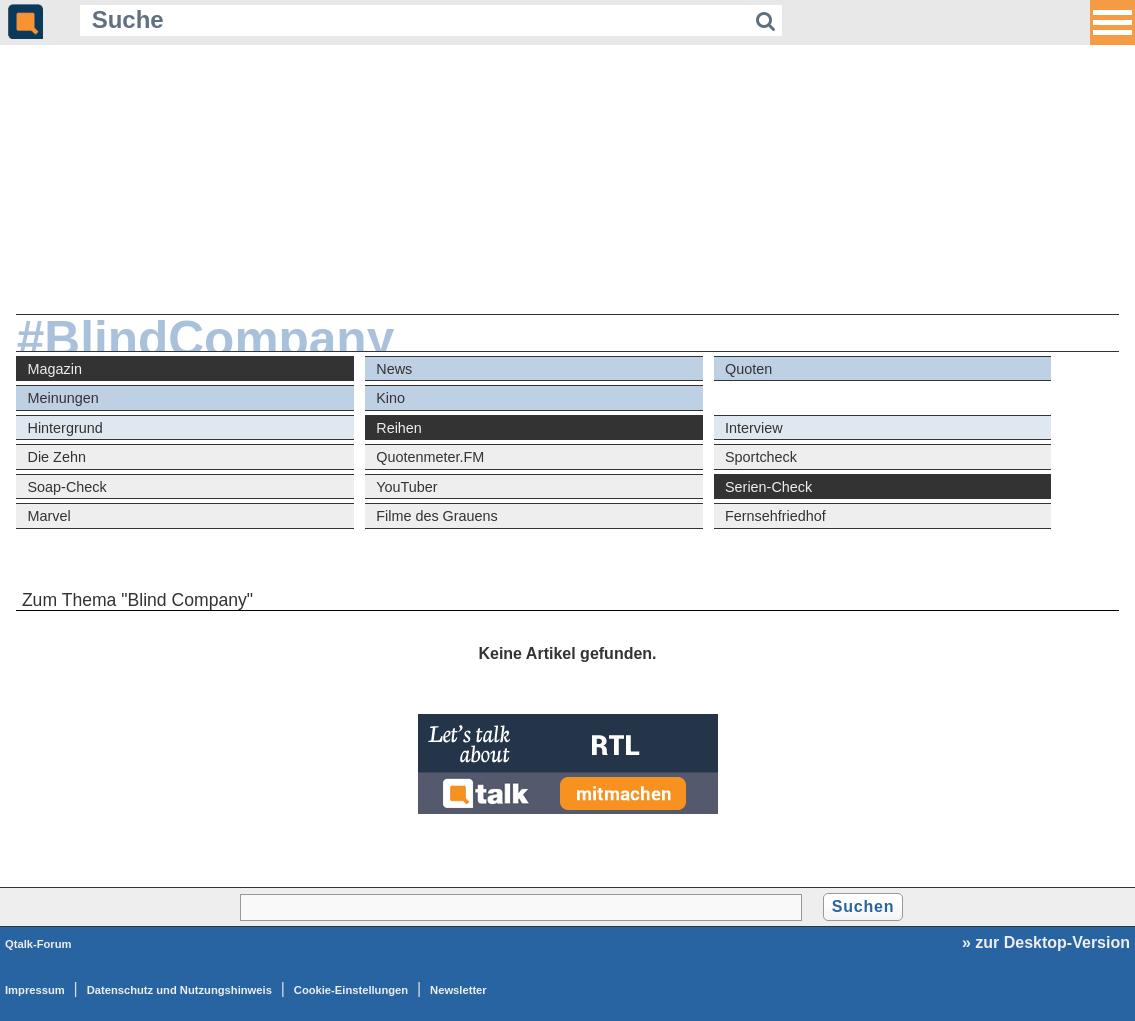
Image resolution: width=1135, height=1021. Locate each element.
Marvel (49, 516)
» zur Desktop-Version (1046, 942)
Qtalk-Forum (38, 944)
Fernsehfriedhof (775, 516)
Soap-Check (67, 487)
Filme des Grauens (437, 516)
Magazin (55, 369)
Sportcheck (761, 457)
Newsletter (458, 990)
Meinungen (63, 398)
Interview (754, 428)
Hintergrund (65, 428)
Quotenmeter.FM (430, 457)
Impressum (35, 990)
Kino (390, 398)
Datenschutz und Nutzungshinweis (179, 990)
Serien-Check (768, 487)
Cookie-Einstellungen (351, 990)
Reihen (399, 428)
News (394, 369)
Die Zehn (57, 457)
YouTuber (406, 487)
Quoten (748, 369)
